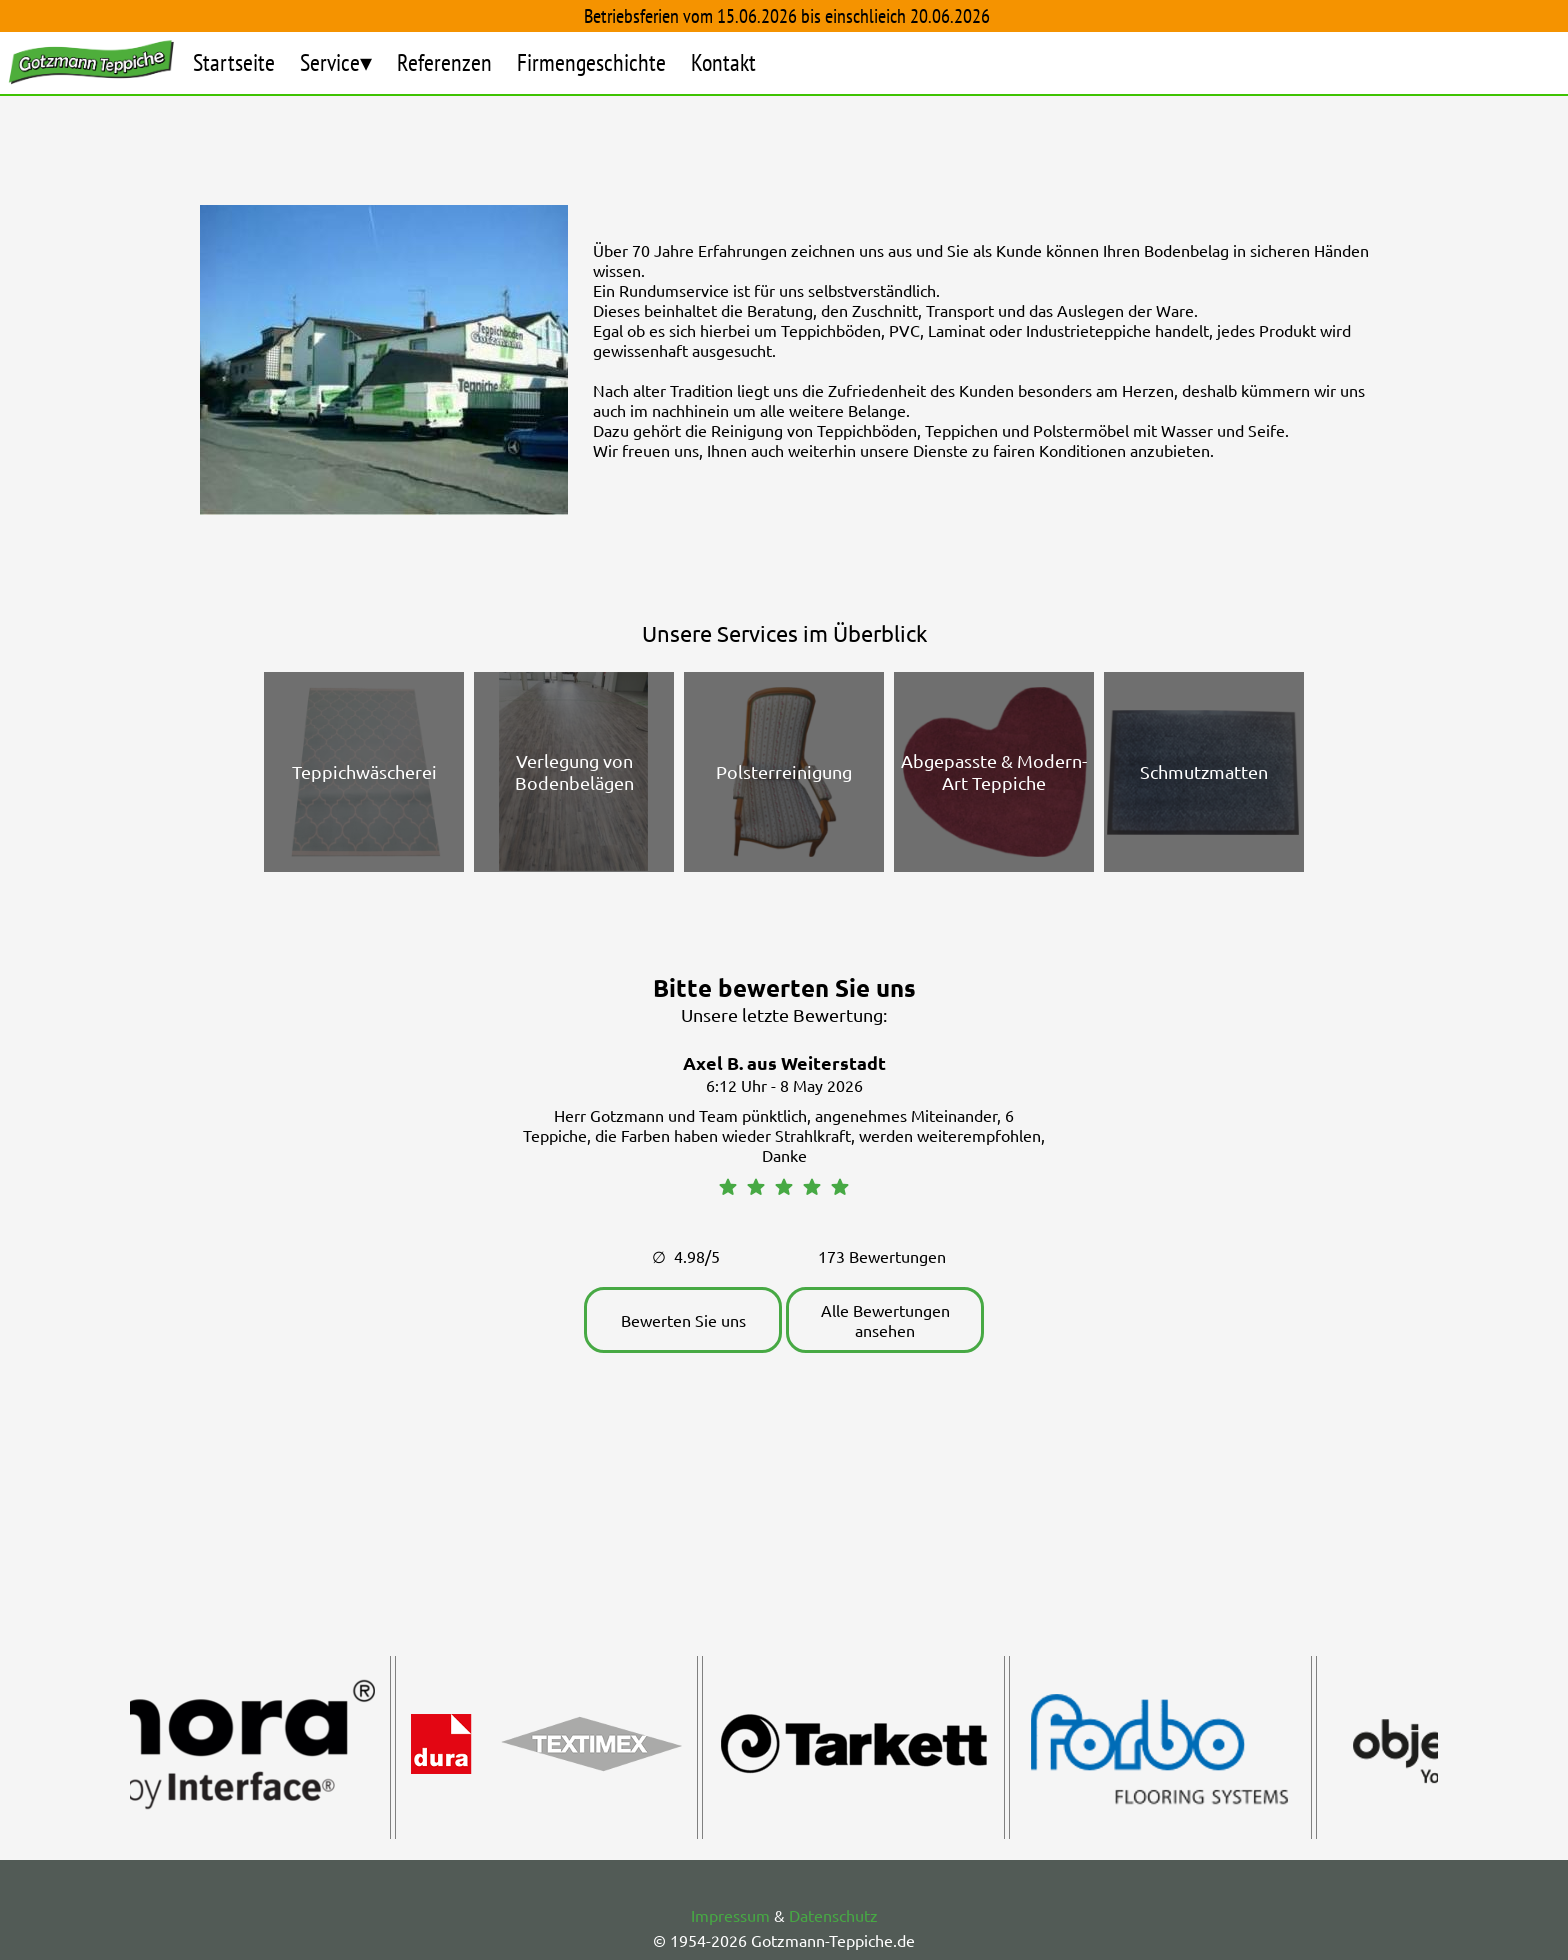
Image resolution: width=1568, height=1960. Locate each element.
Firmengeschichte (591, 62)
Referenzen (444, 62)
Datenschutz (833, 1915)
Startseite (234, 62)
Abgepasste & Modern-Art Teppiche (994, 771)
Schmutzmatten (1204, 771)
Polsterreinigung (784, 771)
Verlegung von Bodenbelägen (574, 771)
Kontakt (723, 62)
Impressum (730, 1915)
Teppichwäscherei (364, 771)
